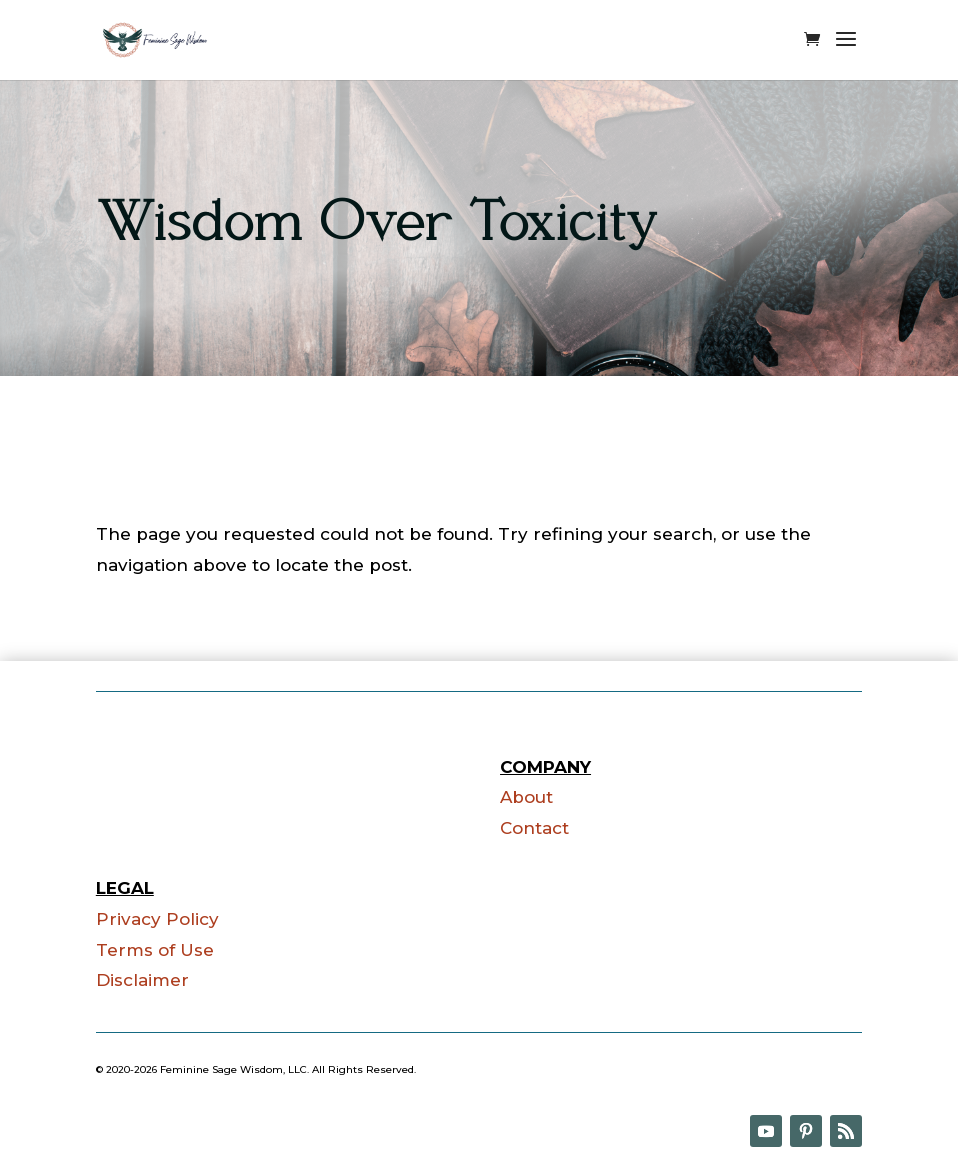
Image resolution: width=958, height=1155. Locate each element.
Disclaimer (142, 980)
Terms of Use (155, 950)
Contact (534, 828)
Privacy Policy (157, 919)
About (526, 797)
